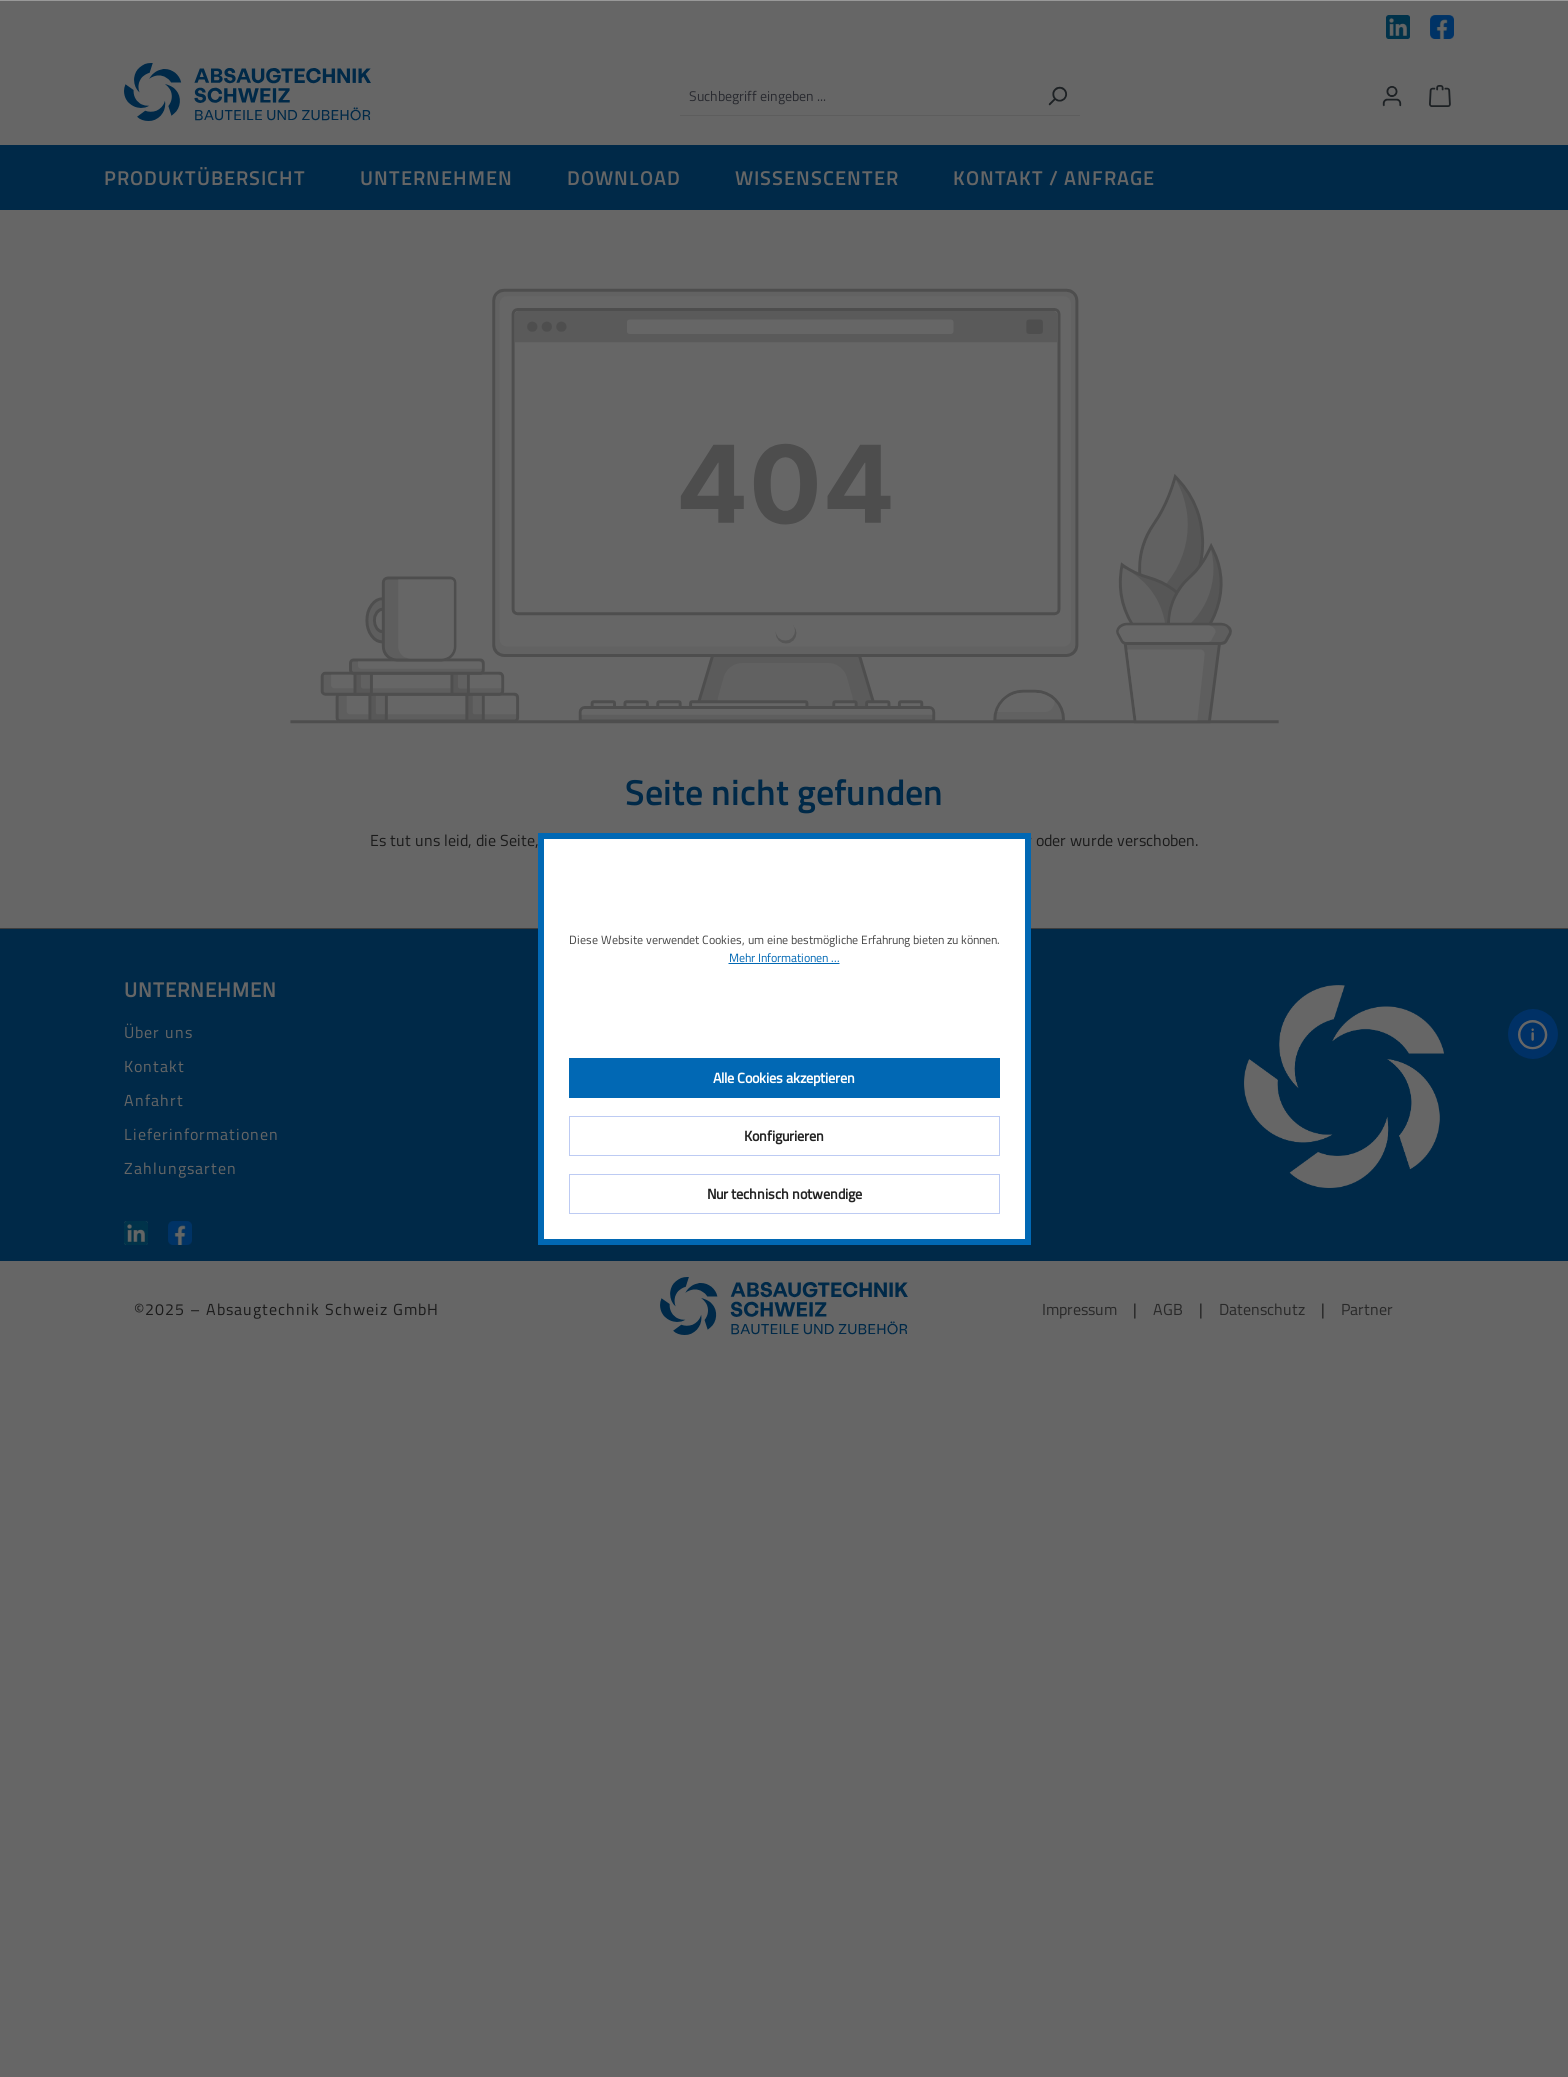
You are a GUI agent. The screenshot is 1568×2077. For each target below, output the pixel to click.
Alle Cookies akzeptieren (784, 1077)
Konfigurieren (784, 1135)
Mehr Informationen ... (784, 958)
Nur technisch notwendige (784, 1193)
